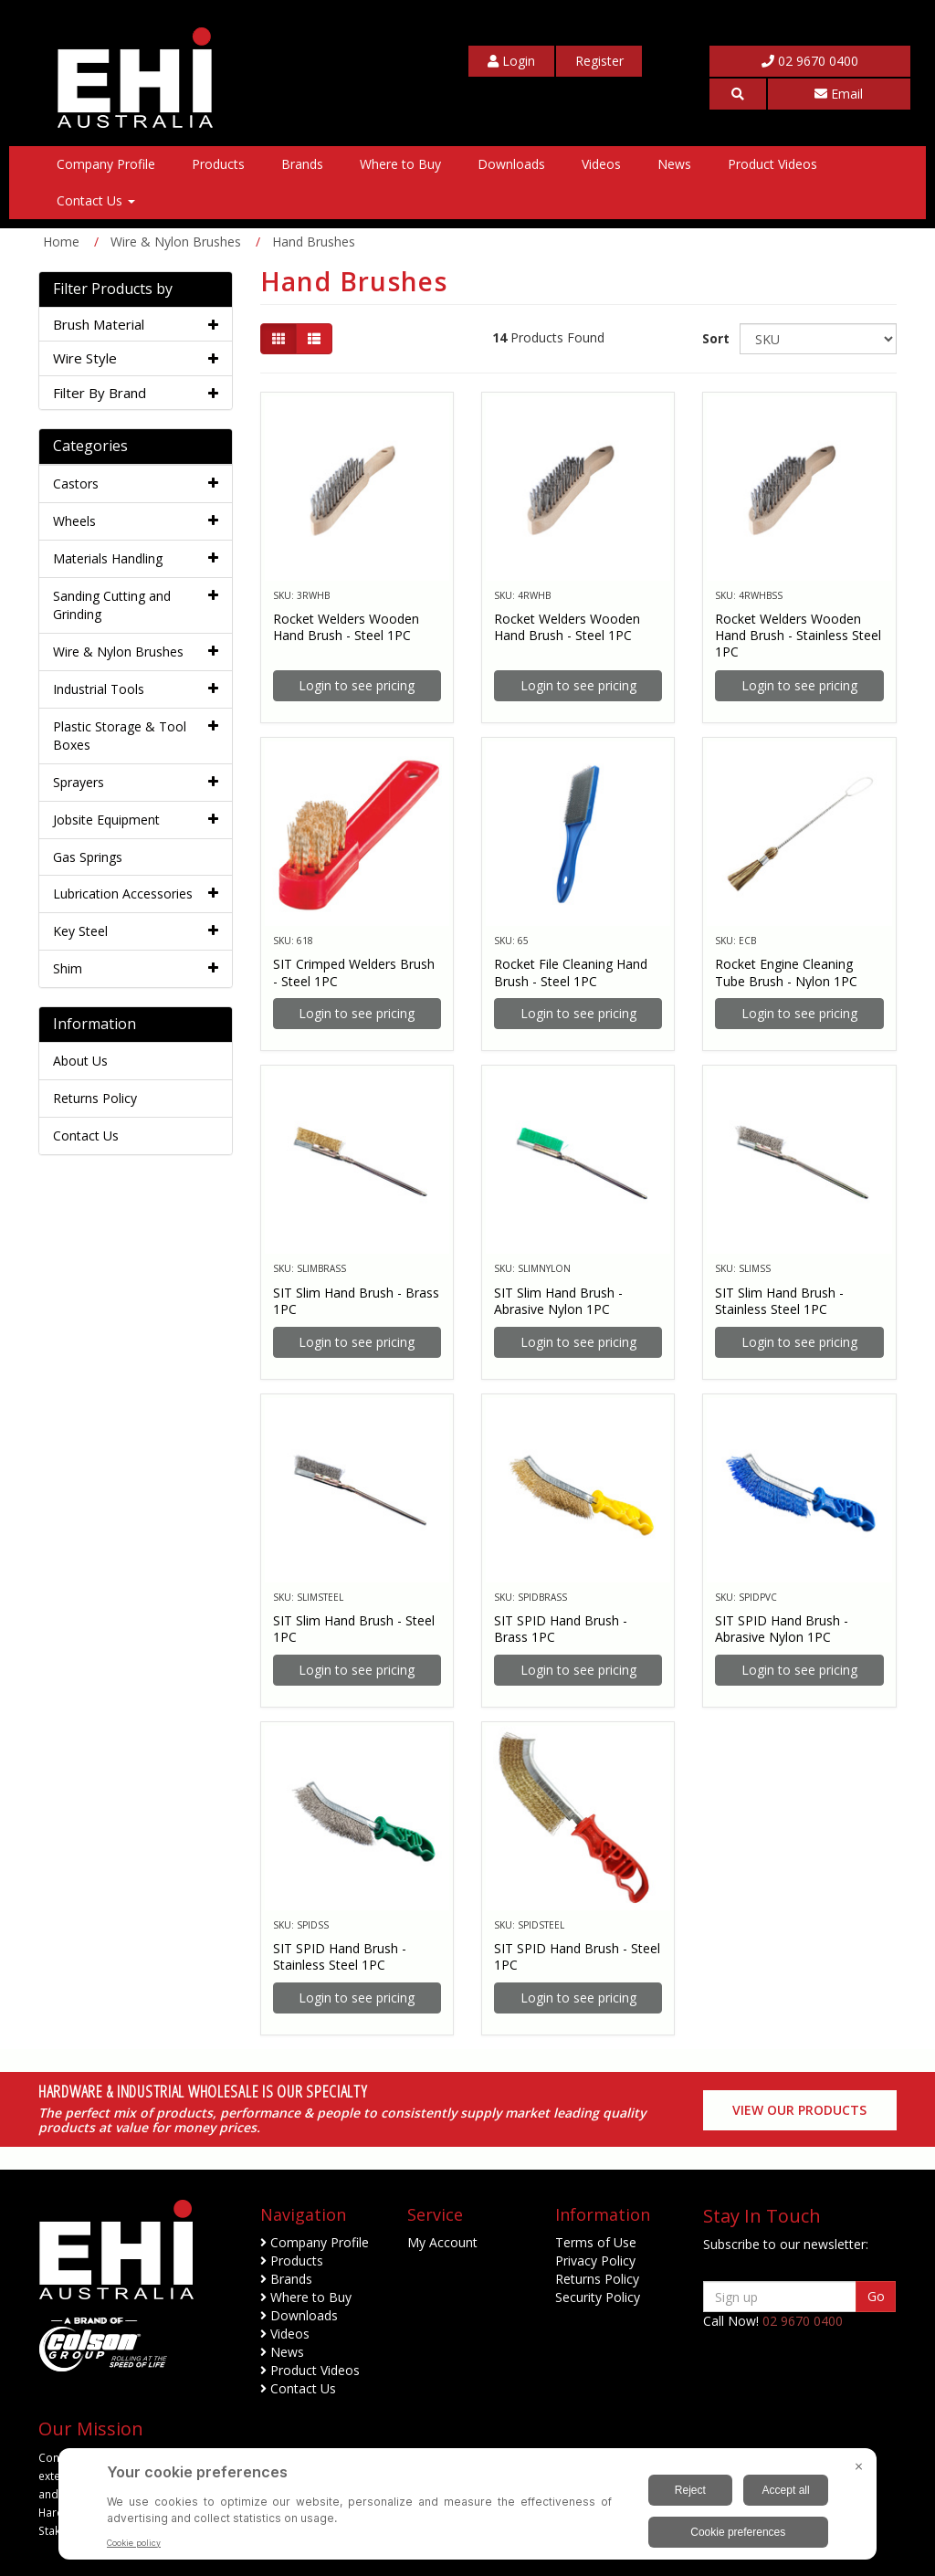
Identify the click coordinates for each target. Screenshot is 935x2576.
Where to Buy (400, 164)
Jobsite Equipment (106, 819)
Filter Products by (113, 289)
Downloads (511, 164)
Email (838, 93)
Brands (302, 164)
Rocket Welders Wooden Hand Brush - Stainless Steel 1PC (798, 635)
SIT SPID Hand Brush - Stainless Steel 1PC (339, 1956)
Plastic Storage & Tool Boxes (119, 735)
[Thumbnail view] (278, 338)
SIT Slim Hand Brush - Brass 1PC (356, 1301)
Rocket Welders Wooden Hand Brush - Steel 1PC (346, 627)
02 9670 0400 (810, 60)
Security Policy (597, 2297)
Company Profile (106, 164)
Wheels (74, 521)
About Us (80, 1060)
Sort (713, 338)
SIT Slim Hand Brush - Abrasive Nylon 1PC (558, 1301)
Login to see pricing (357, 685)
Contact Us (96, 200)
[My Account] (511, 61)
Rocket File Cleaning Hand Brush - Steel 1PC (570, 972)
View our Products (799, 2110)
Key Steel (80, 931)
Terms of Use (595, 2242)
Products (218, 164)
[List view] (314, 338)
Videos (601, 164)
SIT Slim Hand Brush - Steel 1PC (354, 1628)
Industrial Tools (98, 689)
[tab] (135, 324)
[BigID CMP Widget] (467, 2508)
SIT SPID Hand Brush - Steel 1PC (577, 1956)
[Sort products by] (818, 338)
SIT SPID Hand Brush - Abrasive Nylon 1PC (781, 1628)
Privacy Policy (595, 2260)
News (674, 164)
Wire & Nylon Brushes (118, 651)
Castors (76, 483)
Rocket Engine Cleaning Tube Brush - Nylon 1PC (786, 972)
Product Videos (772, 164)
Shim (67, 968)
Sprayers (78, 782)
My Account (442, 2242)
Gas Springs (87, 857)
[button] (737, 94)
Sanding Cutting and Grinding (112, 605)
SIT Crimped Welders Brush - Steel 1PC (354, 972)
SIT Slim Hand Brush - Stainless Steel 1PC (779, 1301)
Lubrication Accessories (123, 893)
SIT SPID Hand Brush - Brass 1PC (560, 1628)
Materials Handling (108, 558)
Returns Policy (95, 1098)
